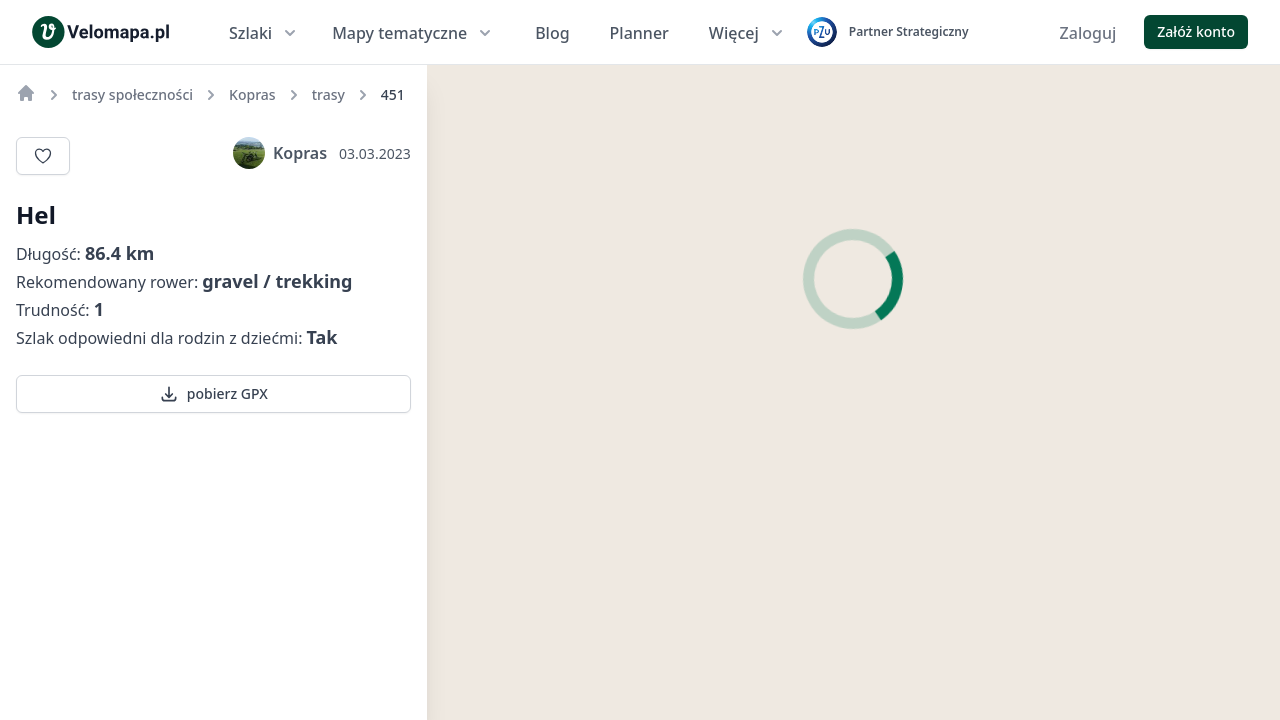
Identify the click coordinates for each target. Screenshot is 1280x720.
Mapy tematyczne (413, 33)
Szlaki (264, 33)
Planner (639, 33)
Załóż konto (1196, 31)
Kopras (280, 153)
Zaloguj (1088, 33)
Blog (552, 33)
